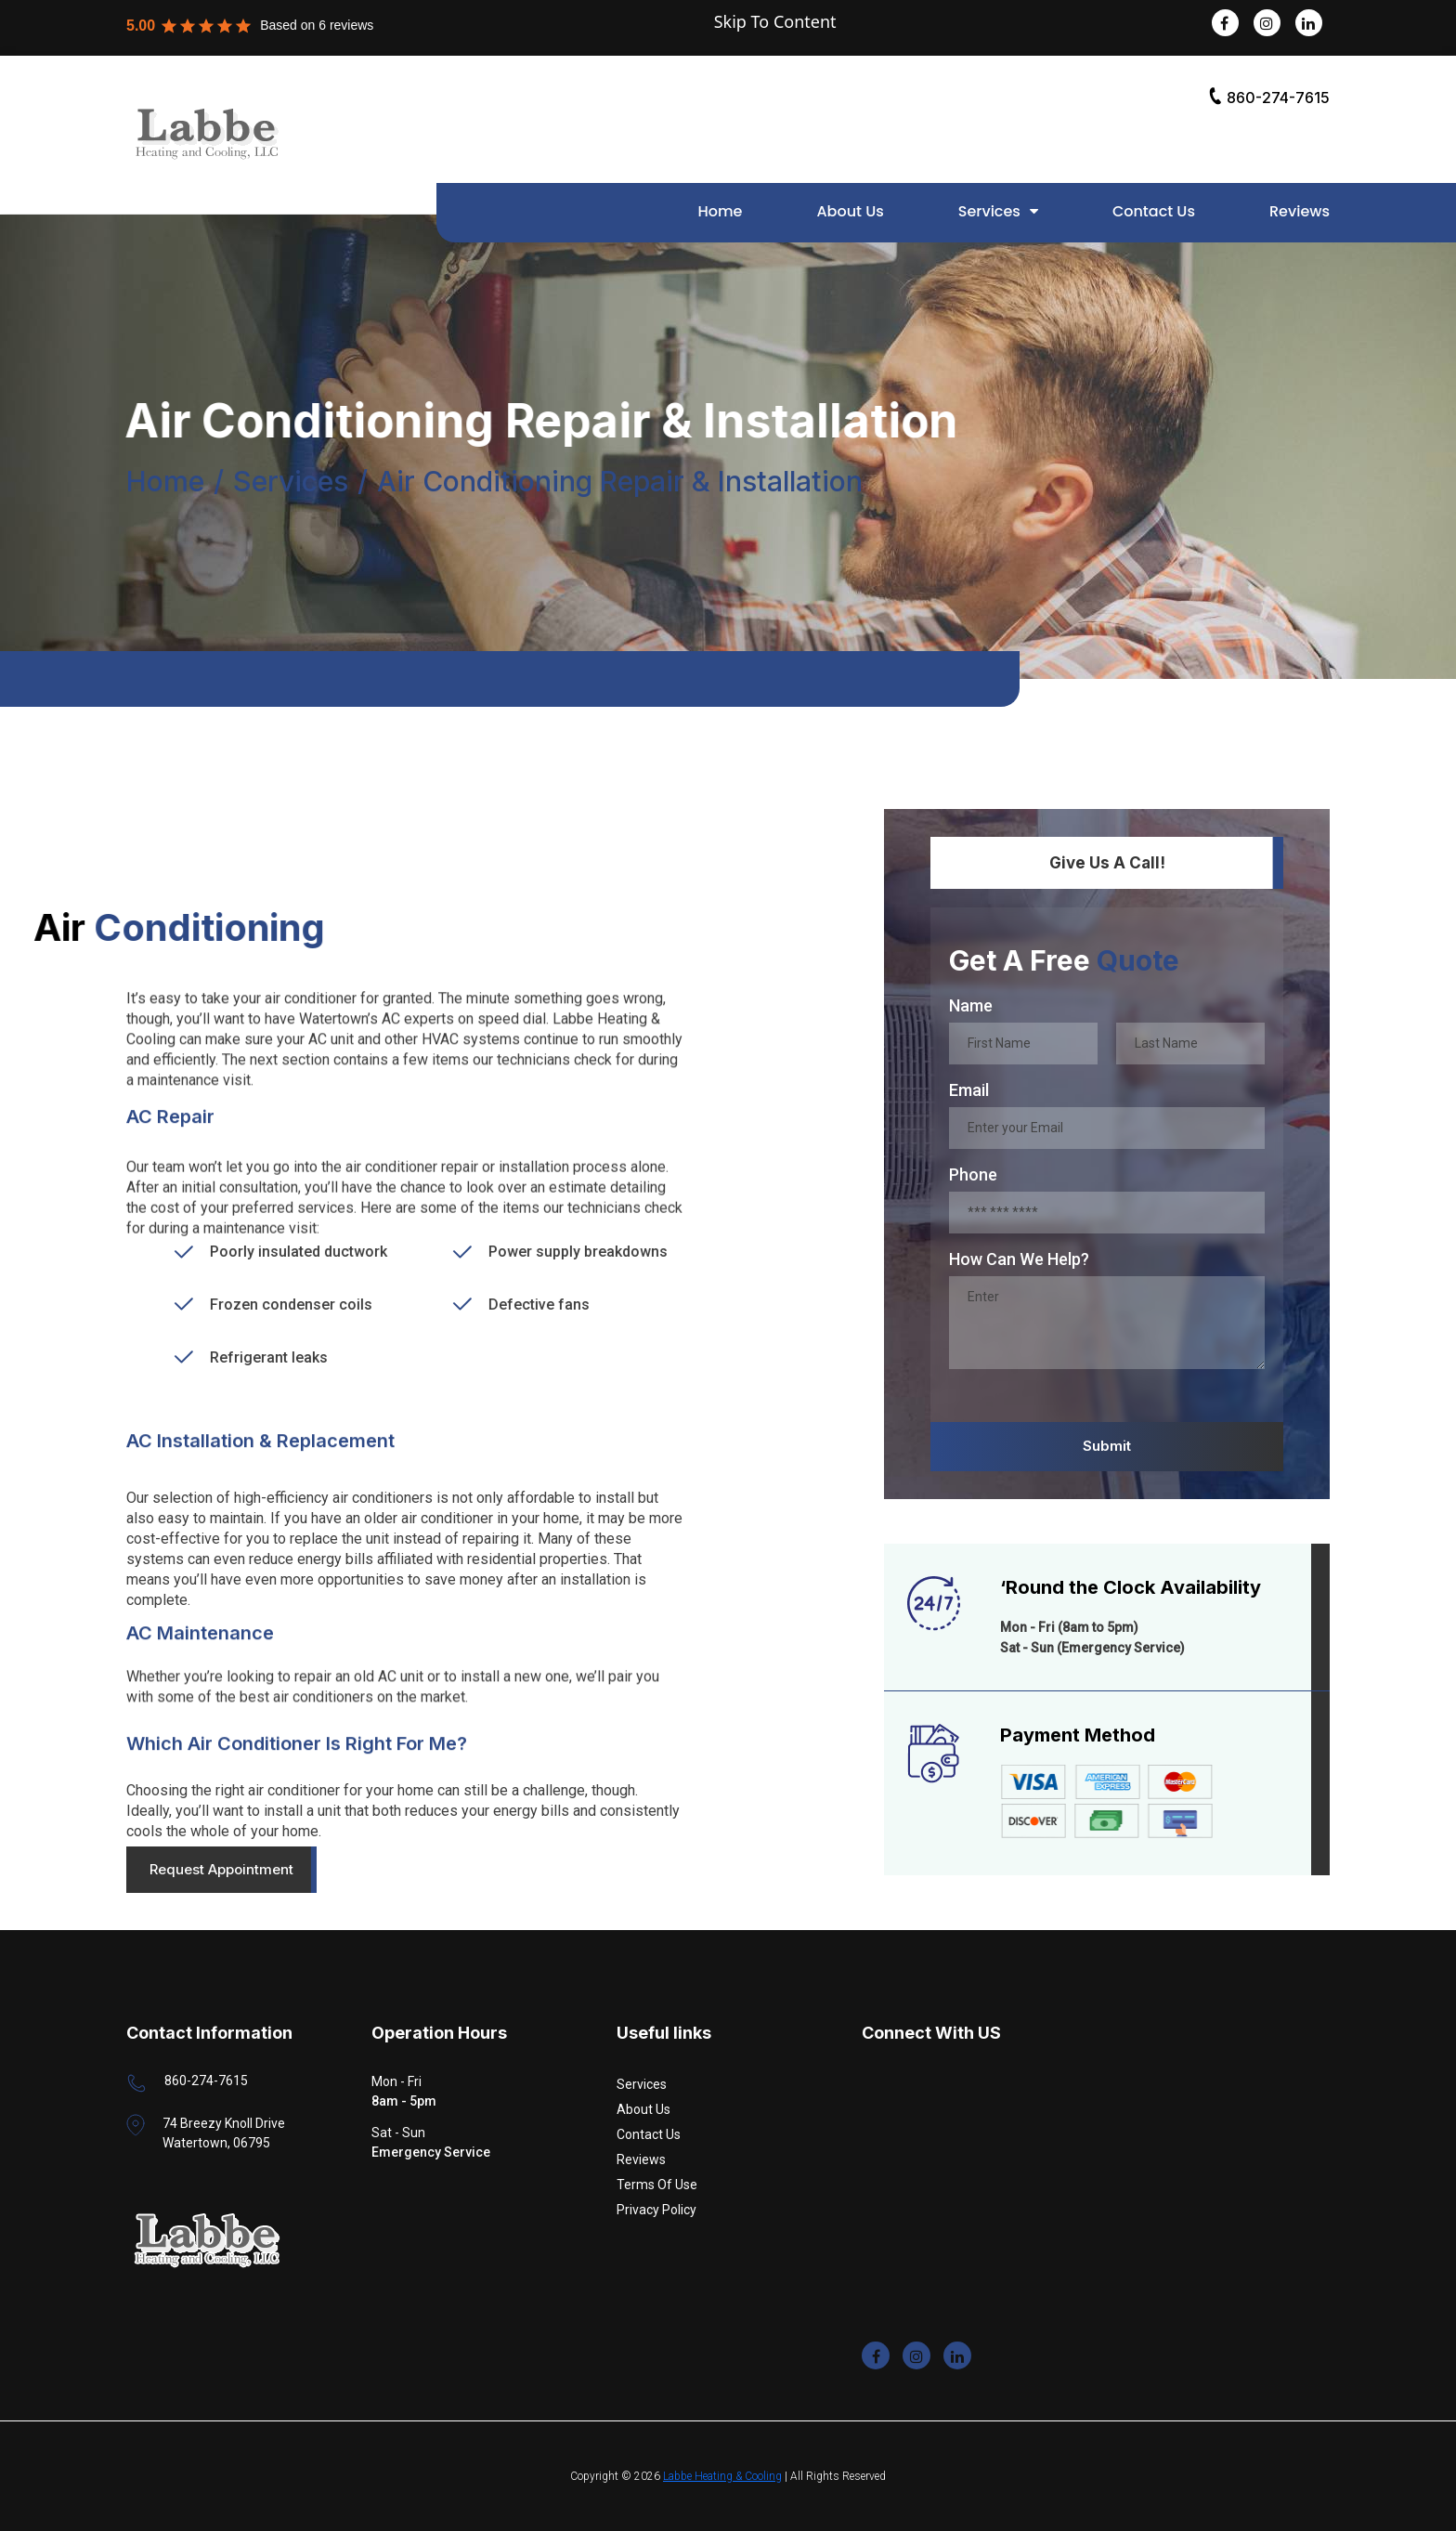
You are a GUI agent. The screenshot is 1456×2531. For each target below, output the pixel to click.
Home (719, 211)
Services (989, 211)
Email (969, 1090)
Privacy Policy (656, 2209)
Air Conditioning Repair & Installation (620, 485)
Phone (973, 1174)
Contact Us (1153, 211)
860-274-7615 (1269, 97)
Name (971, 1005)
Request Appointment (221, 1869)
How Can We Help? (1019, 1259)
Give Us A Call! (1107, 863)
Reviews (1299, 211)
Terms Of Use (657, 2184)
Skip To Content (775, 21)
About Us (849, 211)
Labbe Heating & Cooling (722, 2476)
